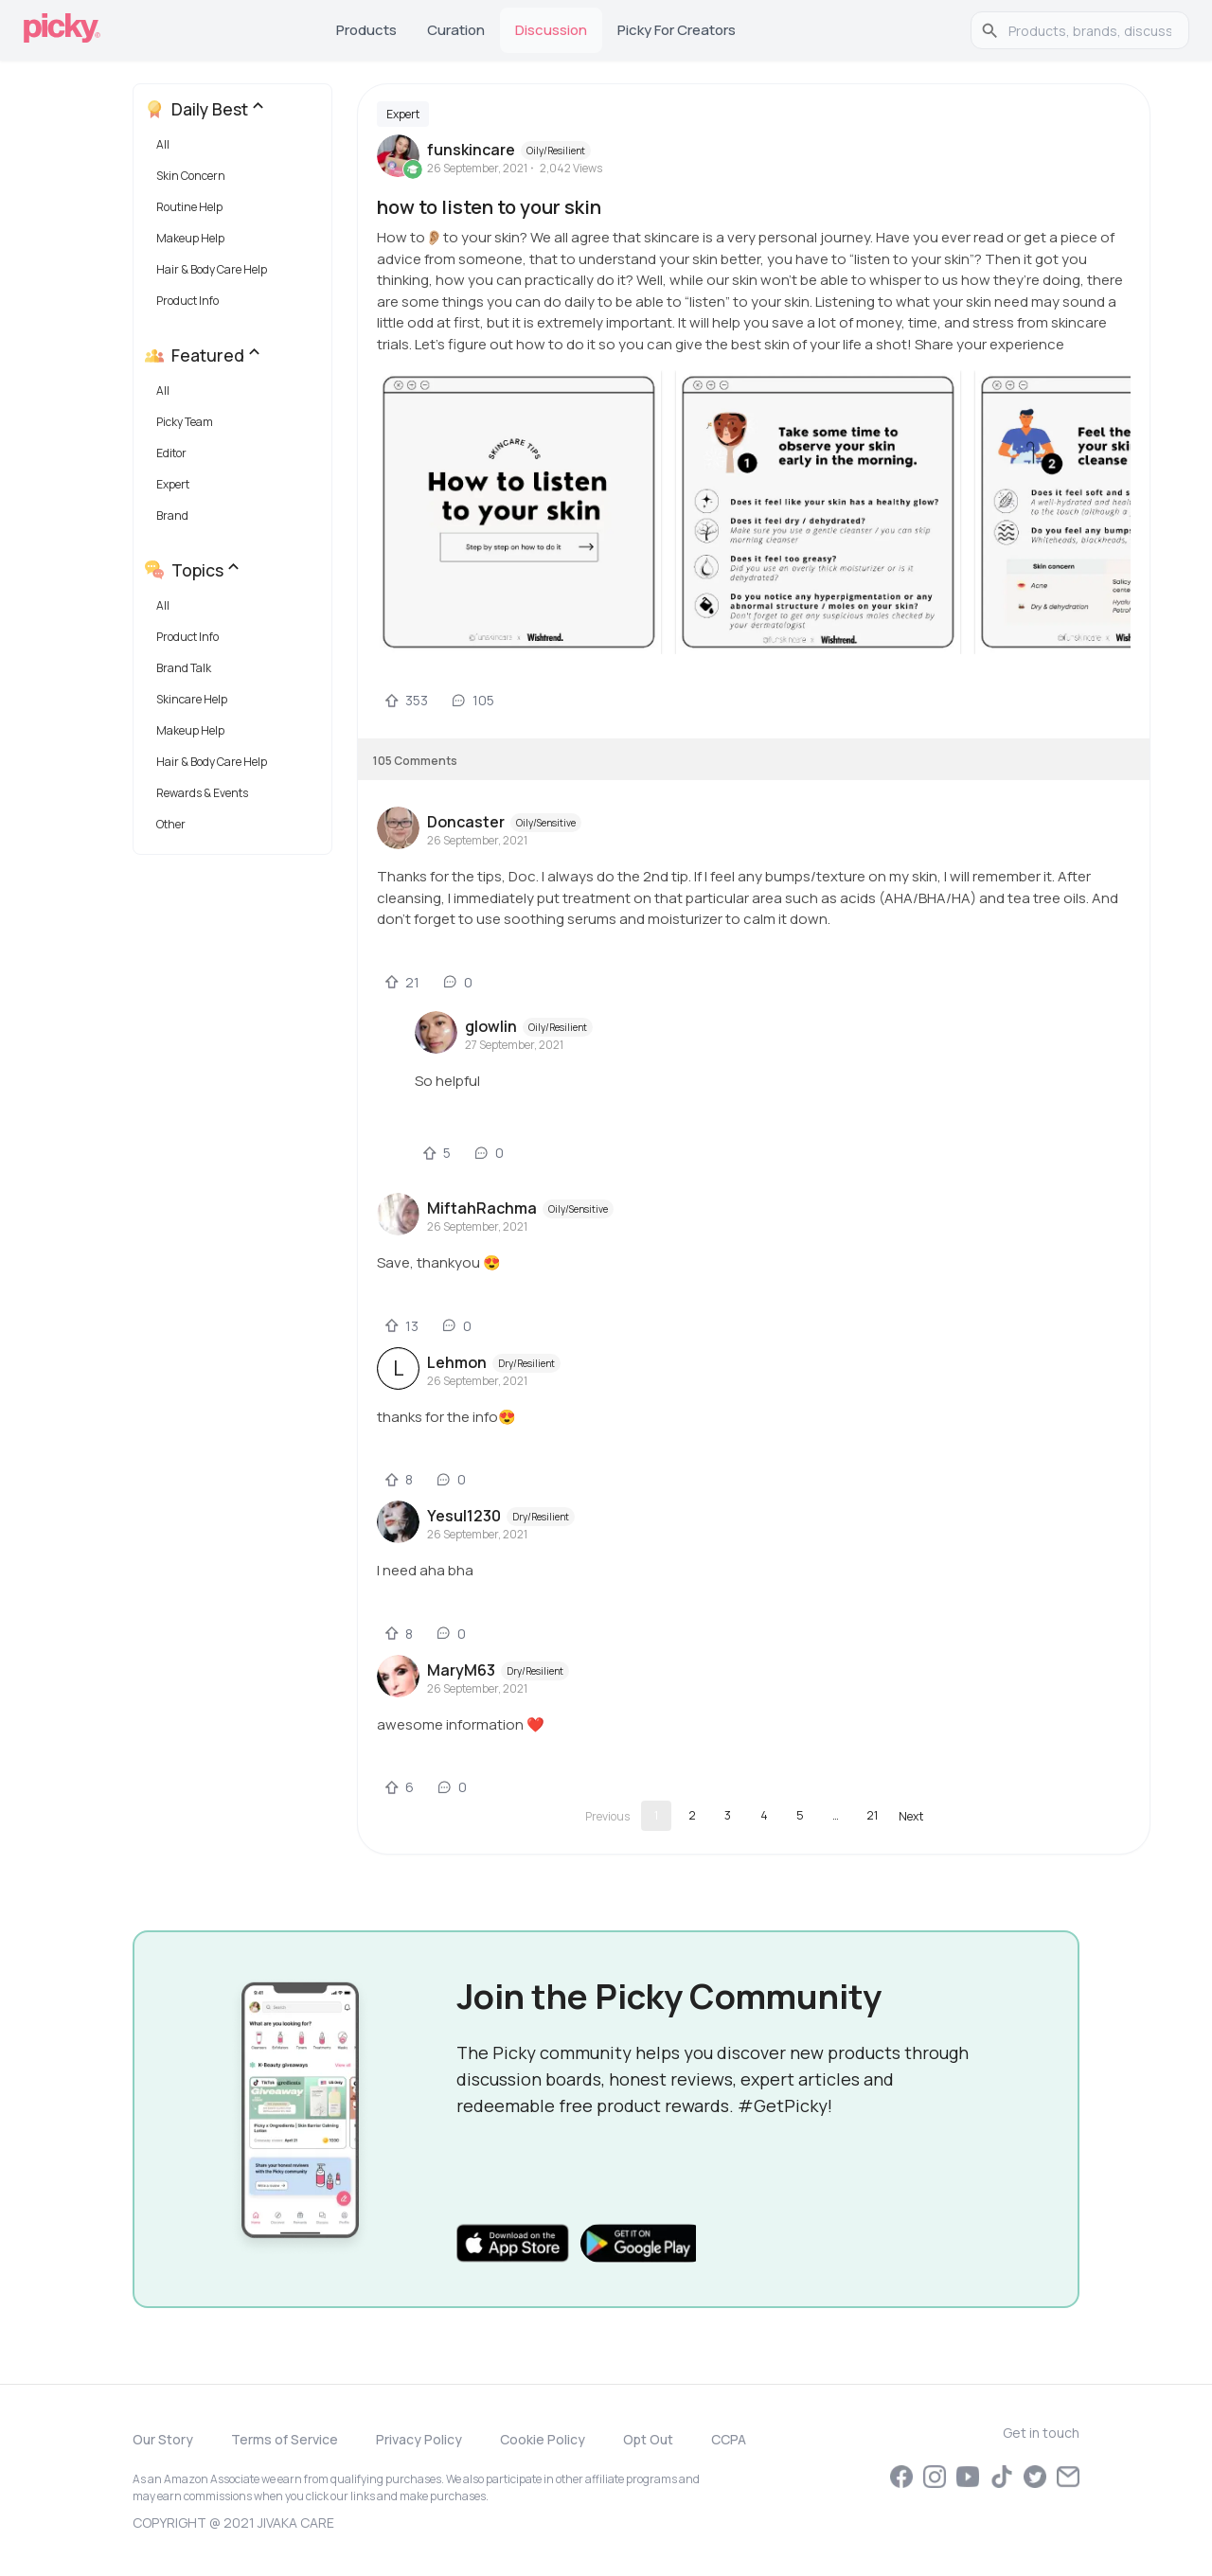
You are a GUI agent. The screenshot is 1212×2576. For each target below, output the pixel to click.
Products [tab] (366, 30)
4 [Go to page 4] (764, 1815)
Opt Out (648, 2439)
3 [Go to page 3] (727, 1815)
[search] (1090, 30)
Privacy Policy (419, 2439)
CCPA (728, 2439)
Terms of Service (284, 2439)
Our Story (163, 2439)
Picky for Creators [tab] (676, 30)
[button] (236, 149)
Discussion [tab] (551, 30)
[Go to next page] (911, 1816)
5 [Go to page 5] (800, 1815)
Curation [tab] (456, 30)
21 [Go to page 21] (872, 1815)
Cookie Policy (542, 2439)
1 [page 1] (656, 1815)
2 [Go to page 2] (692, 1815)
